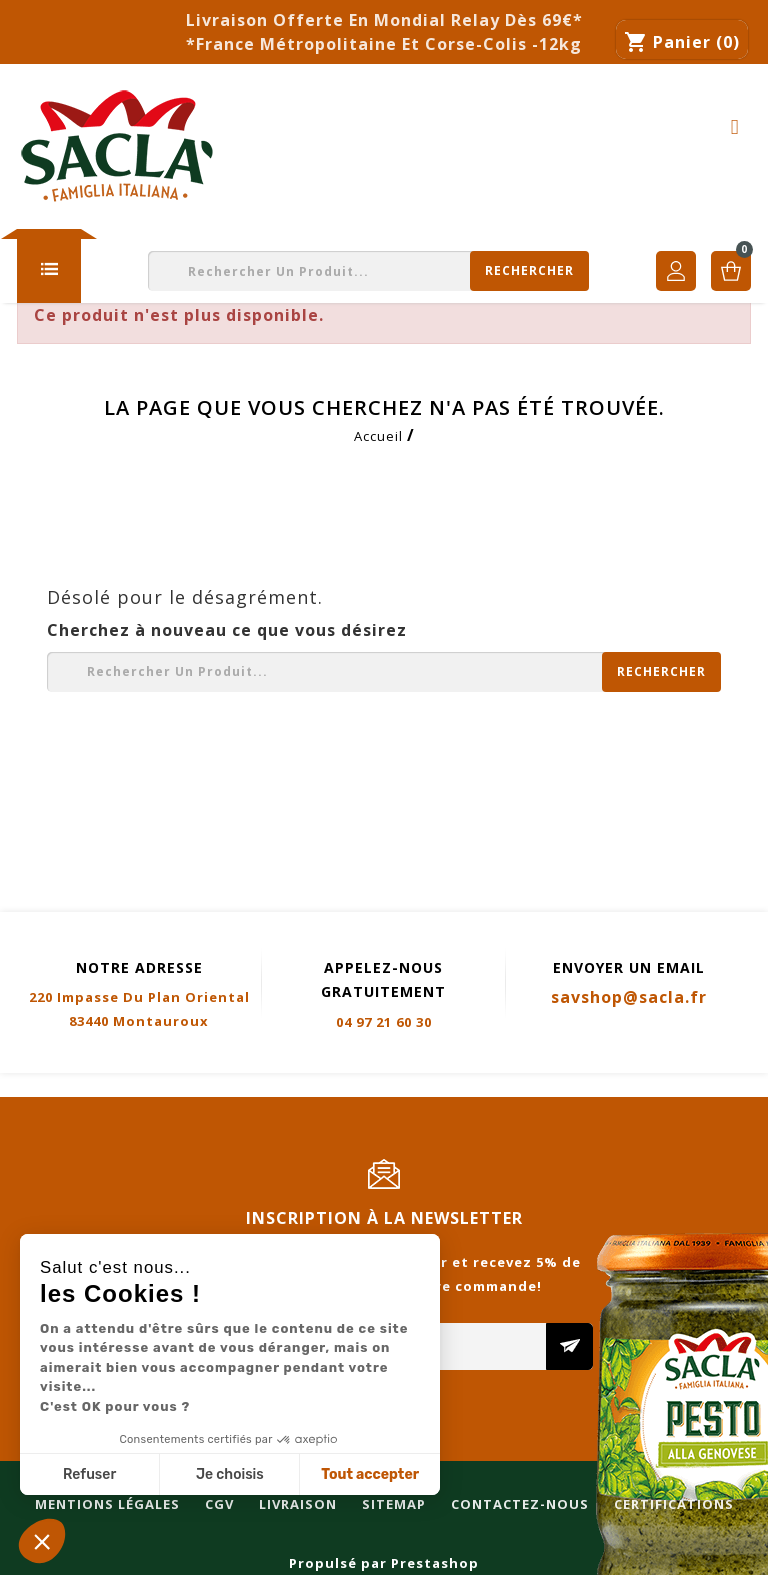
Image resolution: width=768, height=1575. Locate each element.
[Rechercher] (368, 271)
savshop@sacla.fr (629, 997)
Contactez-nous (495, 1086)
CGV (194, 1086)
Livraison (273, 1086)
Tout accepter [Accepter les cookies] (370, 1474)
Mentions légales (82, 1086)
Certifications (649, 1086)
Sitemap (369, 1086)
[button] (42, 1541)
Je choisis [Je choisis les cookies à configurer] (230, 1474)
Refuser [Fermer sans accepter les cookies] (89, 1474)
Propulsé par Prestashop (384, 1563)
